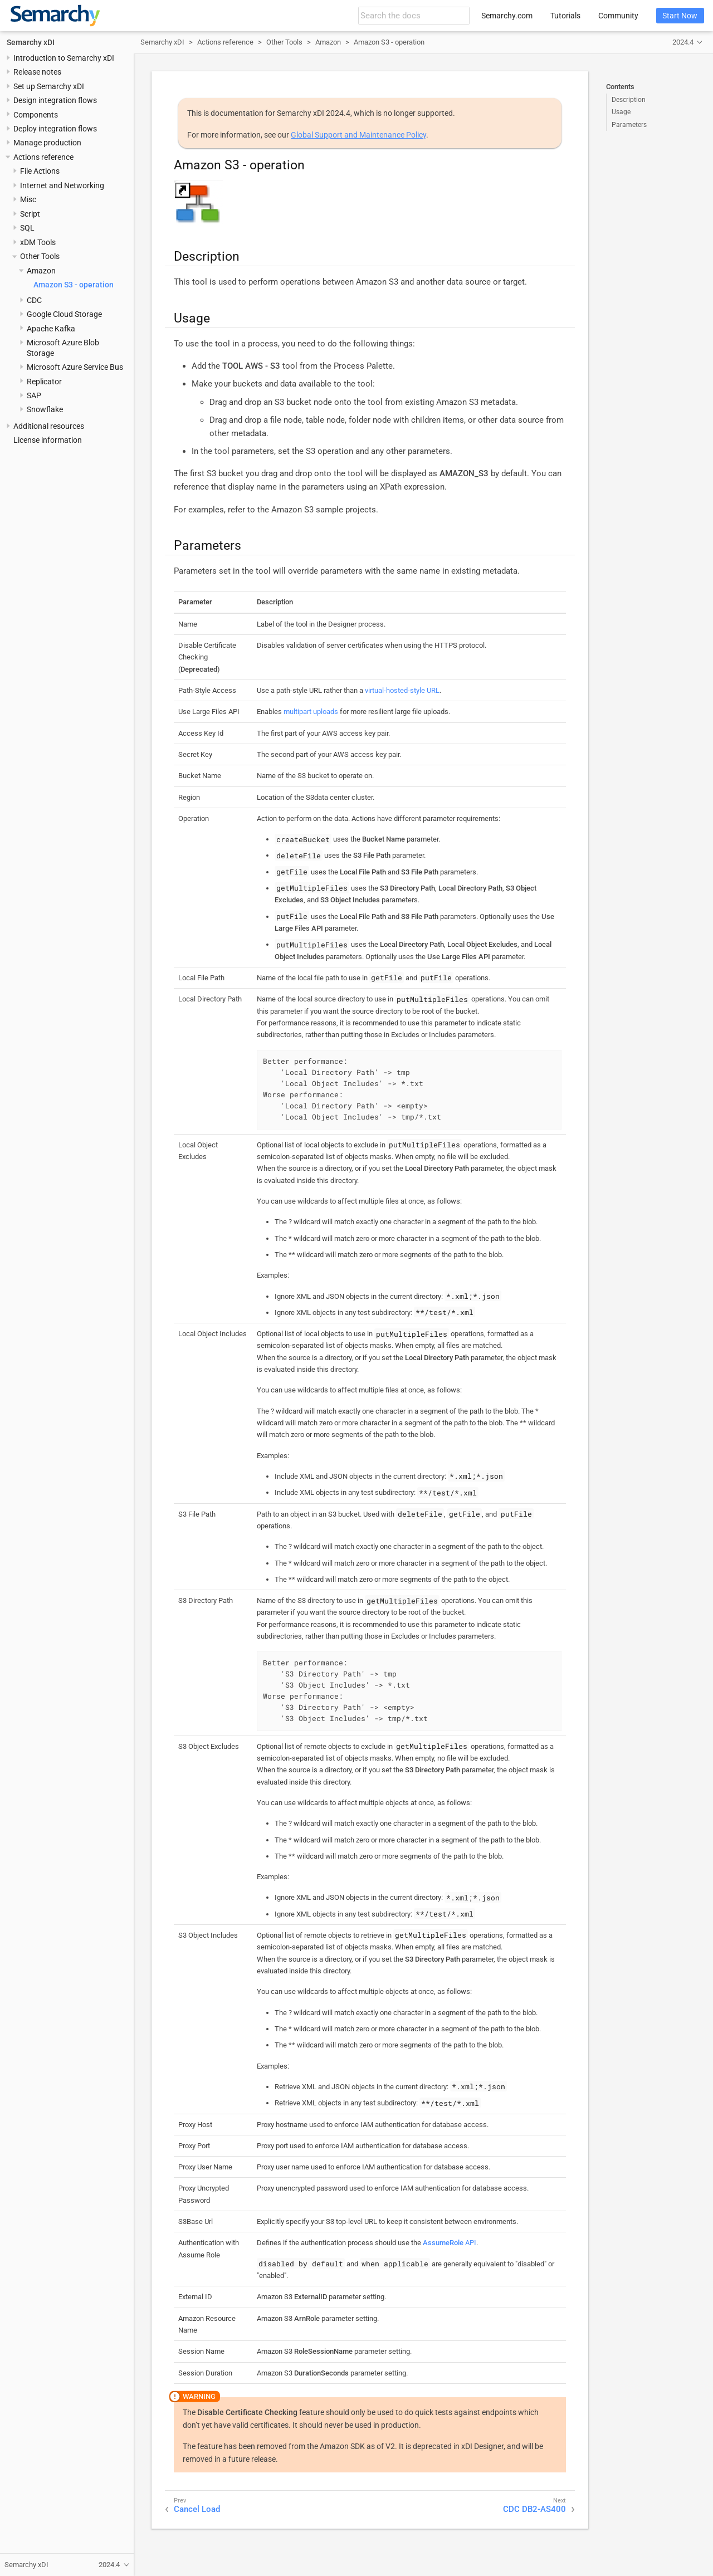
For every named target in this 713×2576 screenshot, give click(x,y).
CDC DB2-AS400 (534, 2509)
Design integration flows (55, 100)
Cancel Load (197, 2509)
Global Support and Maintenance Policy (358, 134)
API (449, 2242)
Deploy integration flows (55, 128)
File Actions (40, 171)
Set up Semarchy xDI (48, 86)
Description (629, 100)
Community (618, 15)
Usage (621, 112)
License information (47, 440)
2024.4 (683, 42)
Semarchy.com (507, 15)
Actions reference (43, 157)
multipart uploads (311, 711)
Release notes (37, 71)
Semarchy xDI (31, 42)
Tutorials (565, 15)
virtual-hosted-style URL (402, 690)
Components (35, 114)
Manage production (47, 142)
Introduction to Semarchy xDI (63, 57)
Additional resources (48, 426)
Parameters (629, 125)
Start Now (679, 15)
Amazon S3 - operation (73, 284)
